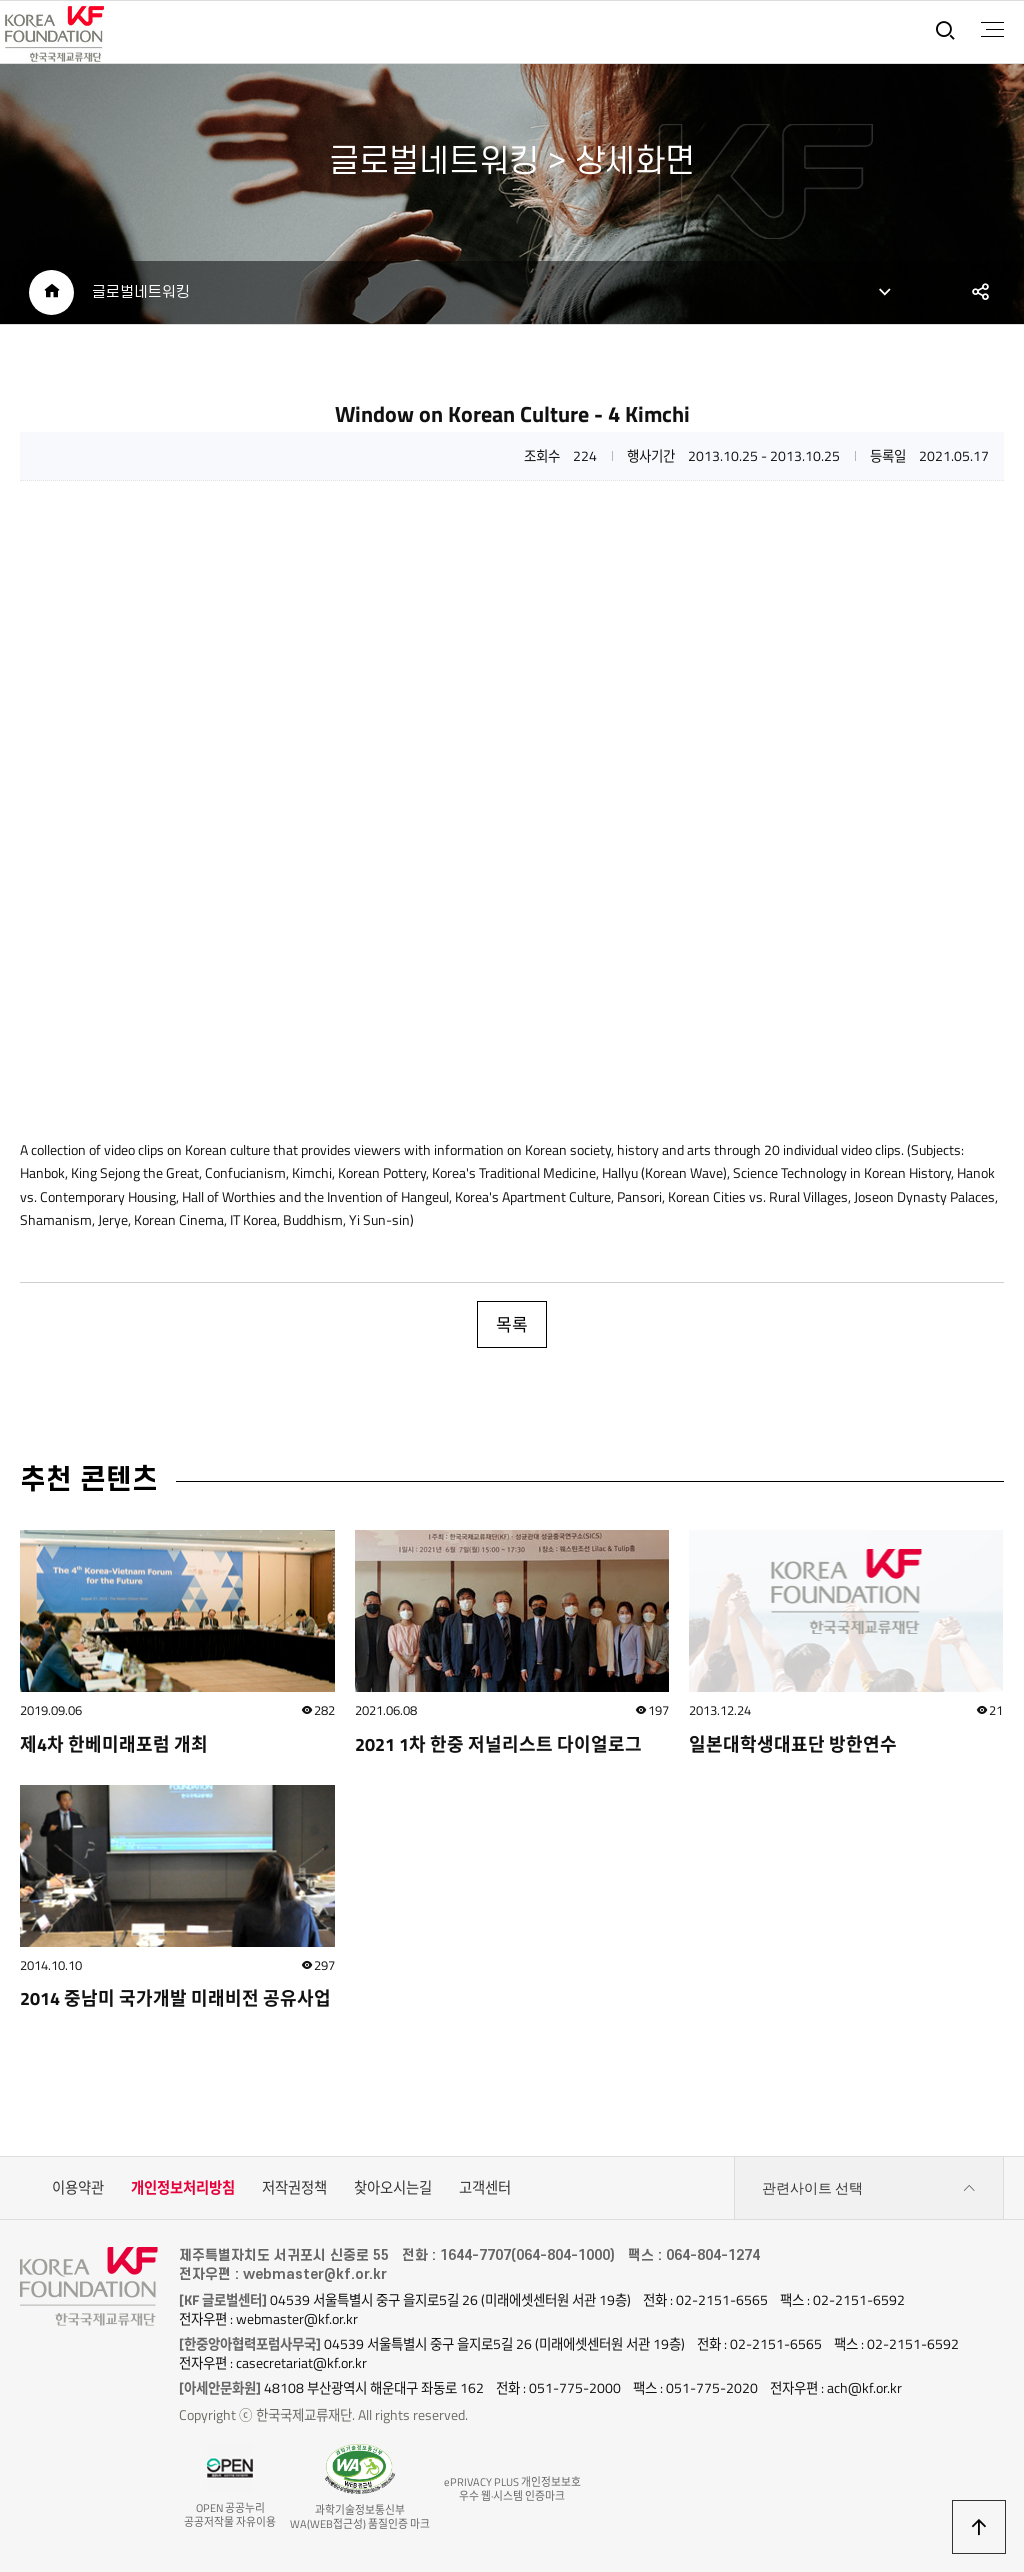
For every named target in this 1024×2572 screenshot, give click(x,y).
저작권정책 (294, 2188)
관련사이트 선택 (869, 2188)
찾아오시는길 (393, 2188)
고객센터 (485, 2188)
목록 (512, 1325)
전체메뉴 (992, 30)
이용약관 (78, 2188)
